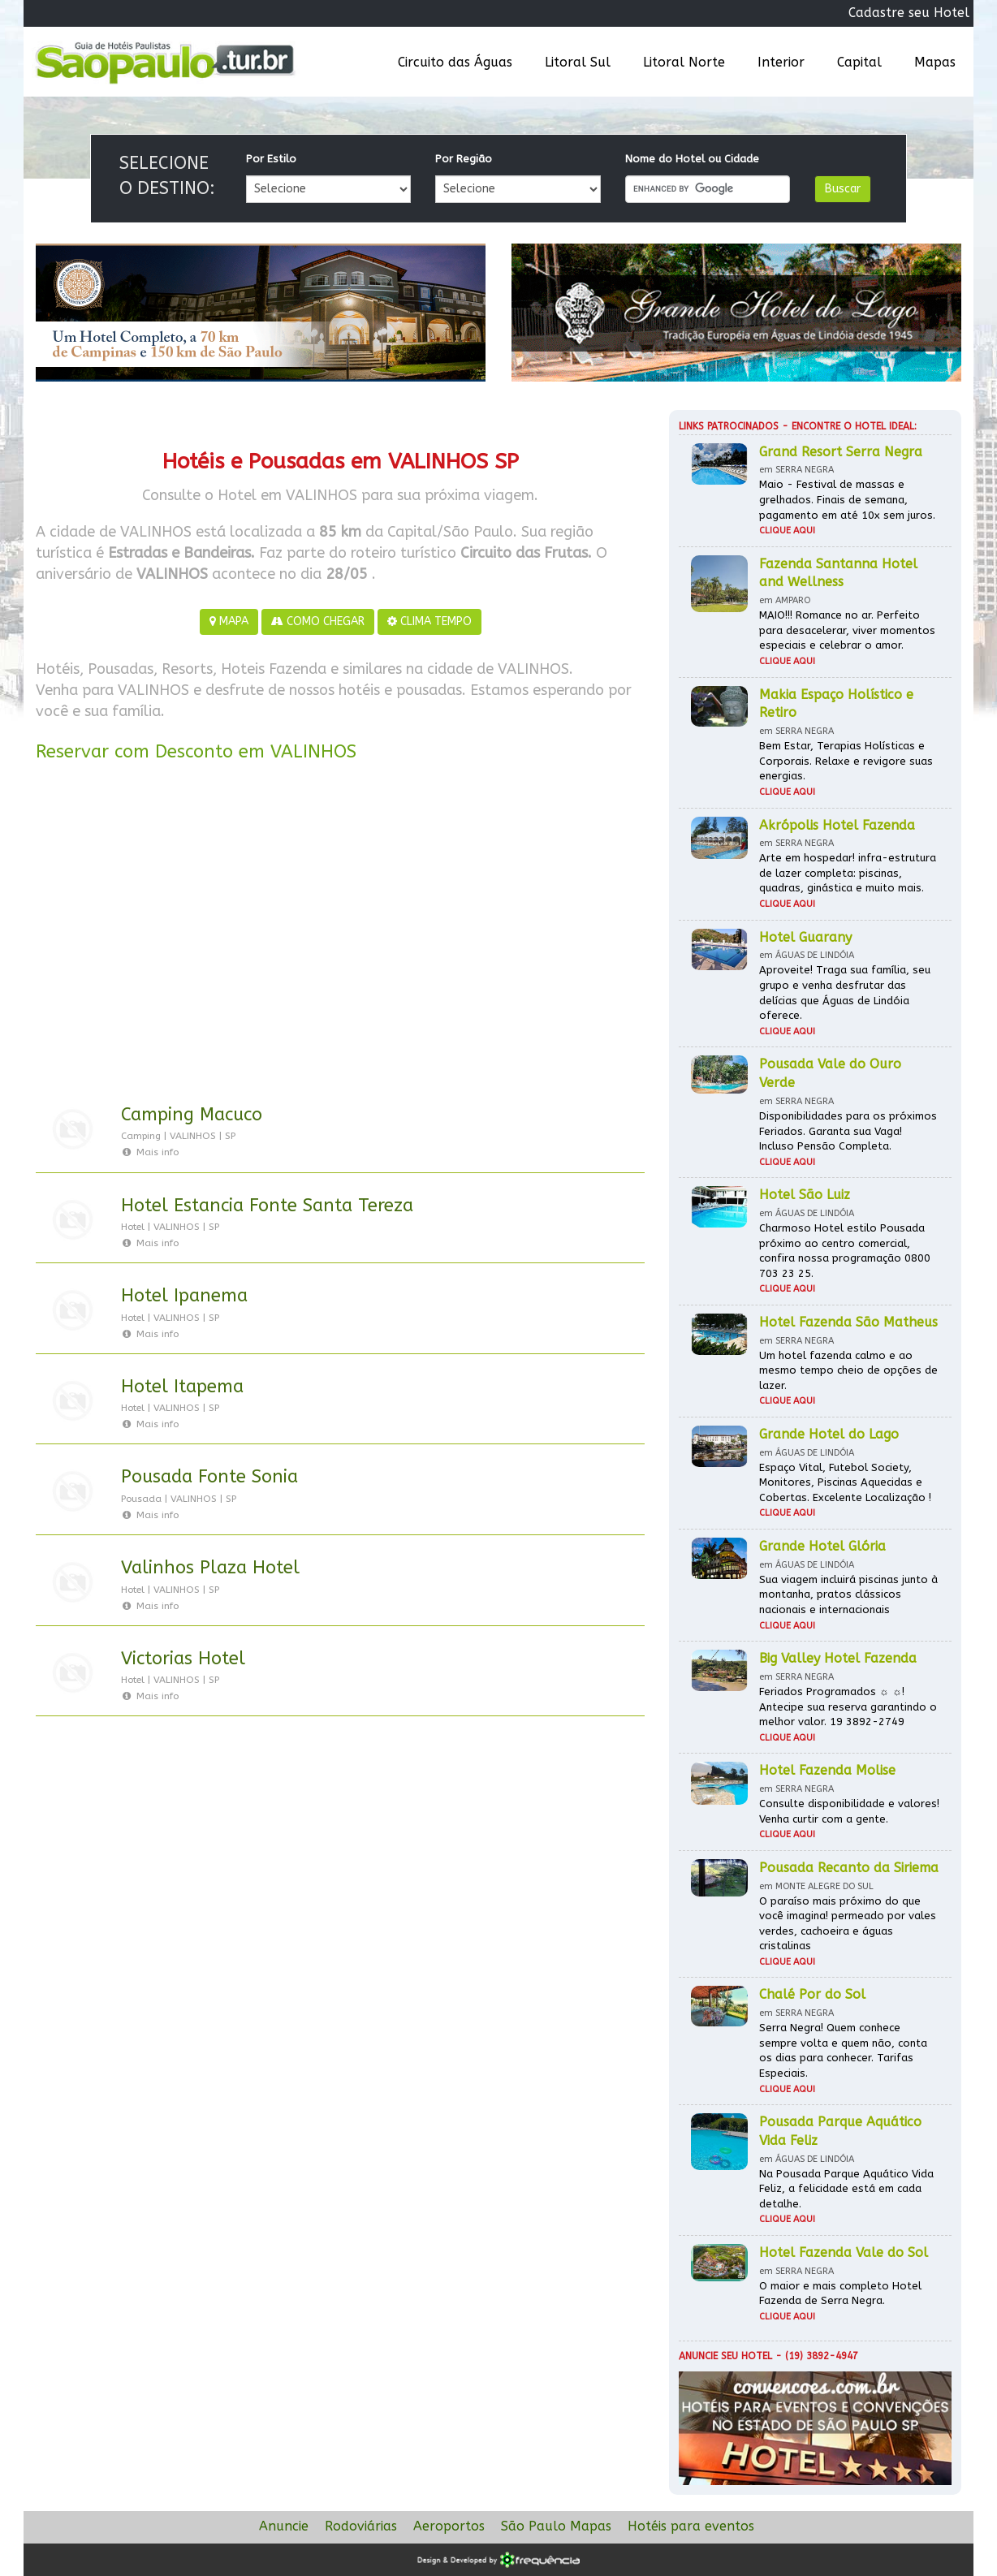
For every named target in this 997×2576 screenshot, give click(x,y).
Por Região (463, 159)
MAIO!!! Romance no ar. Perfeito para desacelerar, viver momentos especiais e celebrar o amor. (847, 630)
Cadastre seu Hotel (908, 12)
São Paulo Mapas (556, 2526)
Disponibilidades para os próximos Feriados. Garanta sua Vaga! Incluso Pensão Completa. (848, 1131)
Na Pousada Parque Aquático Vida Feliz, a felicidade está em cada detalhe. (846, 2189)
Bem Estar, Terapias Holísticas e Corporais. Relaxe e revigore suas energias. (846, 761)
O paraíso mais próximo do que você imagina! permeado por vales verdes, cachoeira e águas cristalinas (847, 1923)
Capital (859, 62)
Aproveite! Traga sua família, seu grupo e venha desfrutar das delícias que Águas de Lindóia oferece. (844, 992)
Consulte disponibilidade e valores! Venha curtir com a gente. (849, 1811)
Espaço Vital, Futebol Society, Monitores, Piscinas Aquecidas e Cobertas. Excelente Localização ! (845, 1482)
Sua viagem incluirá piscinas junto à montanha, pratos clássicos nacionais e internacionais (848, 1594)
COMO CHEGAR (318, 621)
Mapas (935, 62)
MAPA (228, 621)
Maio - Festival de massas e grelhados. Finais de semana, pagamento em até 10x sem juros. (847, 499)
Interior (781, 62)
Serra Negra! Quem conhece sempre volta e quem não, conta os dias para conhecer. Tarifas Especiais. (843, 2050)
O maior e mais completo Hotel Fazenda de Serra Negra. (840, 2293)
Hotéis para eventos (691, 2526)
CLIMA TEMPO (429, 621)
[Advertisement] (340, 936)
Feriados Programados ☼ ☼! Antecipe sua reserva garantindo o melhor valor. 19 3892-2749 (848, 1706)
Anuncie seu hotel (725, 2356)
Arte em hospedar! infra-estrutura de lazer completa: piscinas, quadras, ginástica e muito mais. (847, 873)
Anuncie (284, 2526)
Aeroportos (449, 2526)
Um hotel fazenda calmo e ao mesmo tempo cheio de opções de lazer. (848, 1370)
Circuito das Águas (455, 62)
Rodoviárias (361, 2526)
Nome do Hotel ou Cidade (692, 159)
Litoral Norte (684, 62)
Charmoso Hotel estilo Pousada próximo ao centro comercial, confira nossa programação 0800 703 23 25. (844, 1250)
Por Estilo (271, 159)
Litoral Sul (578, 62)
